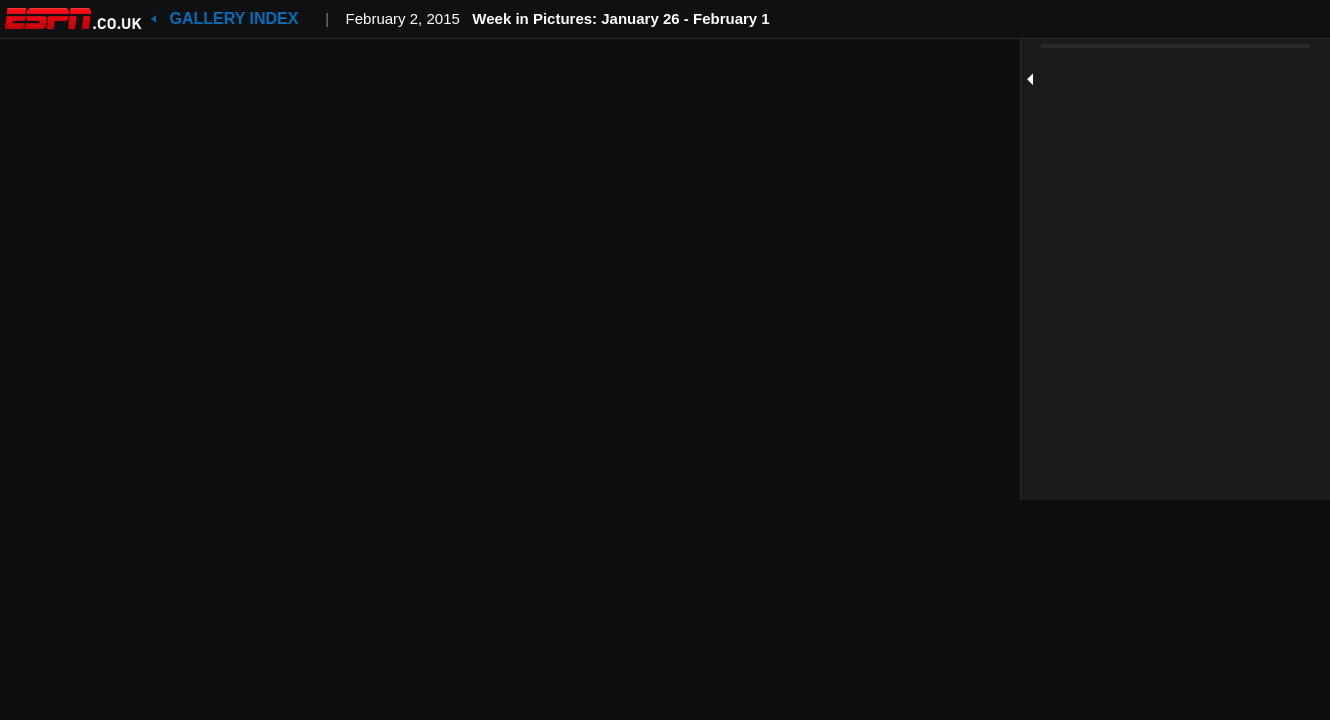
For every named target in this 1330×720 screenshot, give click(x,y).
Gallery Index (234, 18)
